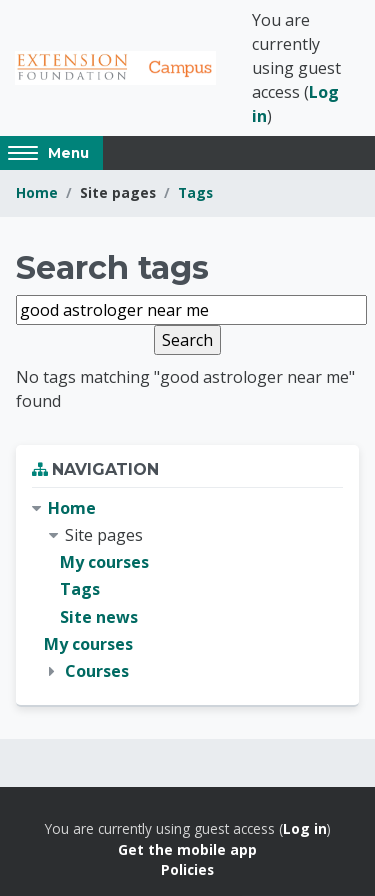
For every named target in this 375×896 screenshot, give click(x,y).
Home (37, 192)
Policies (187, 869)
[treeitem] (187, 590)
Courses (97, 671)
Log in (305, 828)
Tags (195, 192)
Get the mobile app (187, 849)
